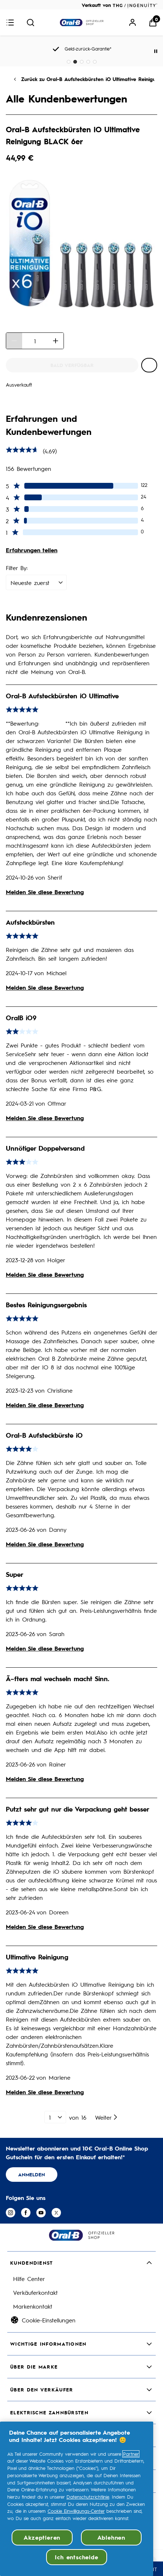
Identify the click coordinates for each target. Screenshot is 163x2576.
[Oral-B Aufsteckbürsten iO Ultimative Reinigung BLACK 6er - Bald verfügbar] (72, 365)
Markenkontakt (32, 2306)
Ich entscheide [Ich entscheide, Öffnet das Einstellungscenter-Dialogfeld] (76, 2557)
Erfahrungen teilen (31, 550)
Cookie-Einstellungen (49, 2319)
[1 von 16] (55, 2117)
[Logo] (81, 22)
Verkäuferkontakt (35, 2292)
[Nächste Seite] (107, 2117)
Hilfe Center (29, 2278)
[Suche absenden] (30, 22)
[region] (76, 2499)
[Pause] (156, 51)
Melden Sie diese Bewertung (45, 892)
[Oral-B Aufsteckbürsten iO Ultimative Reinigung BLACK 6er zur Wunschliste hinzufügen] (149, 365)
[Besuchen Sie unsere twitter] (56, 2212)
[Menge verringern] (14, 341)
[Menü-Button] (10, 22)
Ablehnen (111, 2537)
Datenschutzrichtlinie (87, 2497)
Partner (131, 2454)
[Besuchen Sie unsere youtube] (41, 2212)
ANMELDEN (31, 2174)
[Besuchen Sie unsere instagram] (10, 2212)
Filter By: (17, 567)
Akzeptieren (42, 2537)
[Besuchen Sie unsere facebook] (25, 2212)
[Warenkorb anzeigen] (152, 22)
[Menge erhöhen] (56, 341)
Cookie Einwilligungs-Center (76, 2511)
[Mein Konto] (132, 22)
